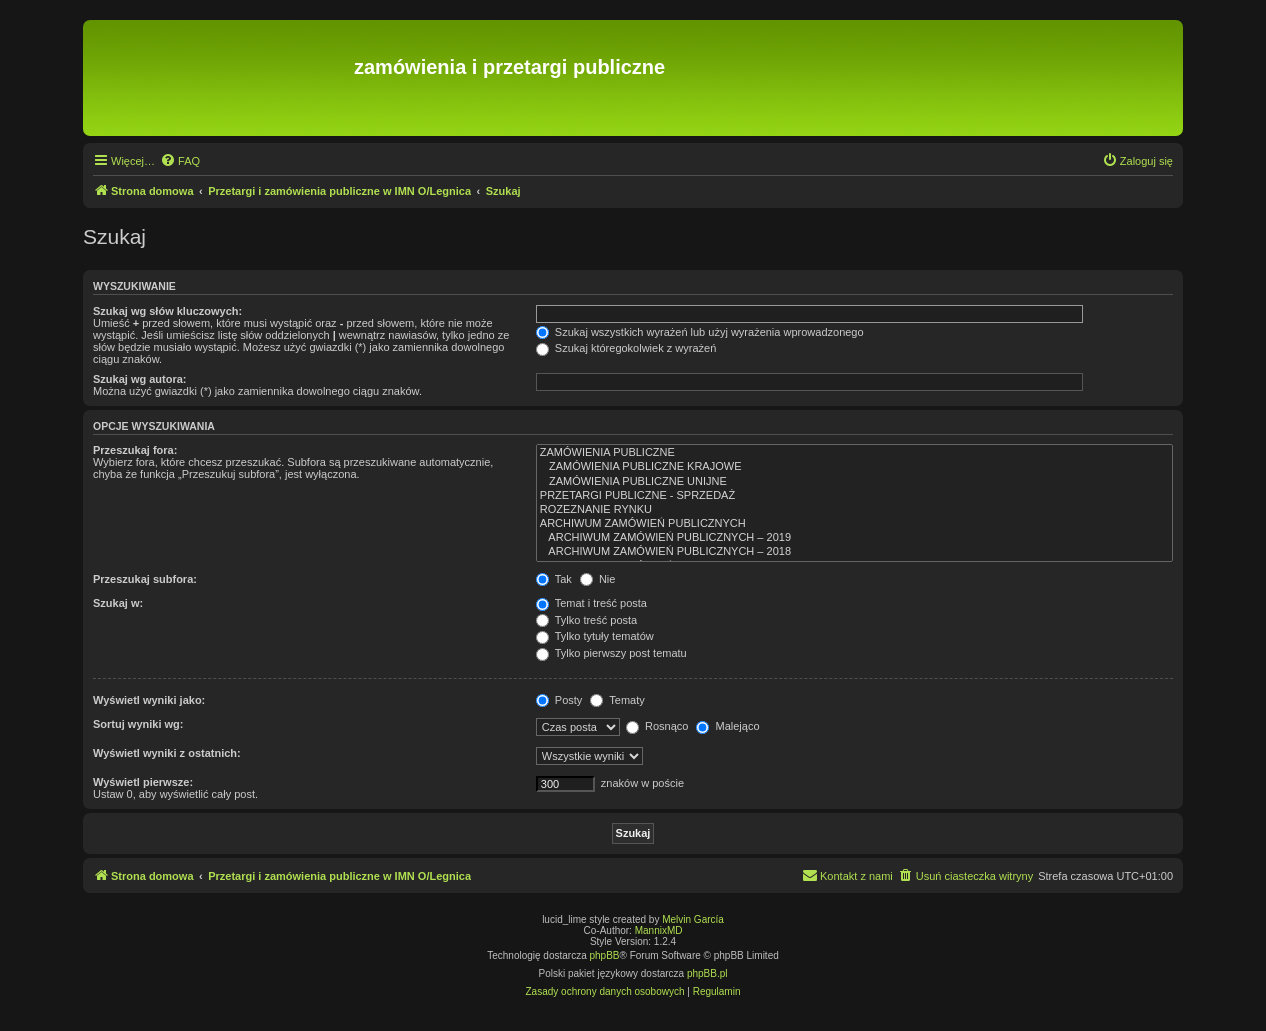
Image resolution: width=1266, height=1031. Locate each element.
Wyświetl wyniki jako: (149, 700)
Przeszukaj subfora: (145, 579)
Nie (598, 579)
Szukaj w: (118, 603)
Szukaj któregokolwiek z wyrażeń (626, 348)
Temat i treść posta (591, 603)
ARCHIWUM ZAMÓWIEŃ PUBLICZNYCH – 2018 (854, 552)
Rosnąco (657, 726)
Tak (554, 579)
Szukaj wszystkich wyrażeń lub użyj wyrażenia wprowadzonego (700, 332)
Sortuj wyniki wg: (138, 724)
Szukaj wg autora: (140, 379)
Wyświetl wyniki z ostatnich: (167, 753)
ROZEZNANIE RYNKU (854, 510)
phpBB (605, 955)
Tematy (617, 700)
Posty (559, 700)
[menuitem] (180, 161)
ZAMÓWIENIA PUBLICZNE (854, 453)
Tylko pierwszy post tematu (611, 653)
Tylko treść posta (586, 620)
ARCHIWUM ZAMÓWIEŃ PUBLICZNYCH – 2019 (854, 538)
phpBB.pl (707, 973)
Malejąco (727, 726)
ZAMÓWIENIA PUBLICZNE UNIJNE (854, 482)
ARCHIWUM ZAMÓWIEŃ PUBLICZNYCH (854, 524)
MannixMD (659, 930)
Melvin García (693, 919)
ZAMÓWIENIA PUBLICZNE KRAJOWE (854, 467)
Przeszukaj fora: (135, 450)
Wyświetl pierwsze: (143, 782)
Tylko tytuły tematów (595, 636)
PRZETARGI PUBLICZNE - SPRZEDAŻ (854, 496)
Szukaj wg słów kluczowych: (167, 311)
